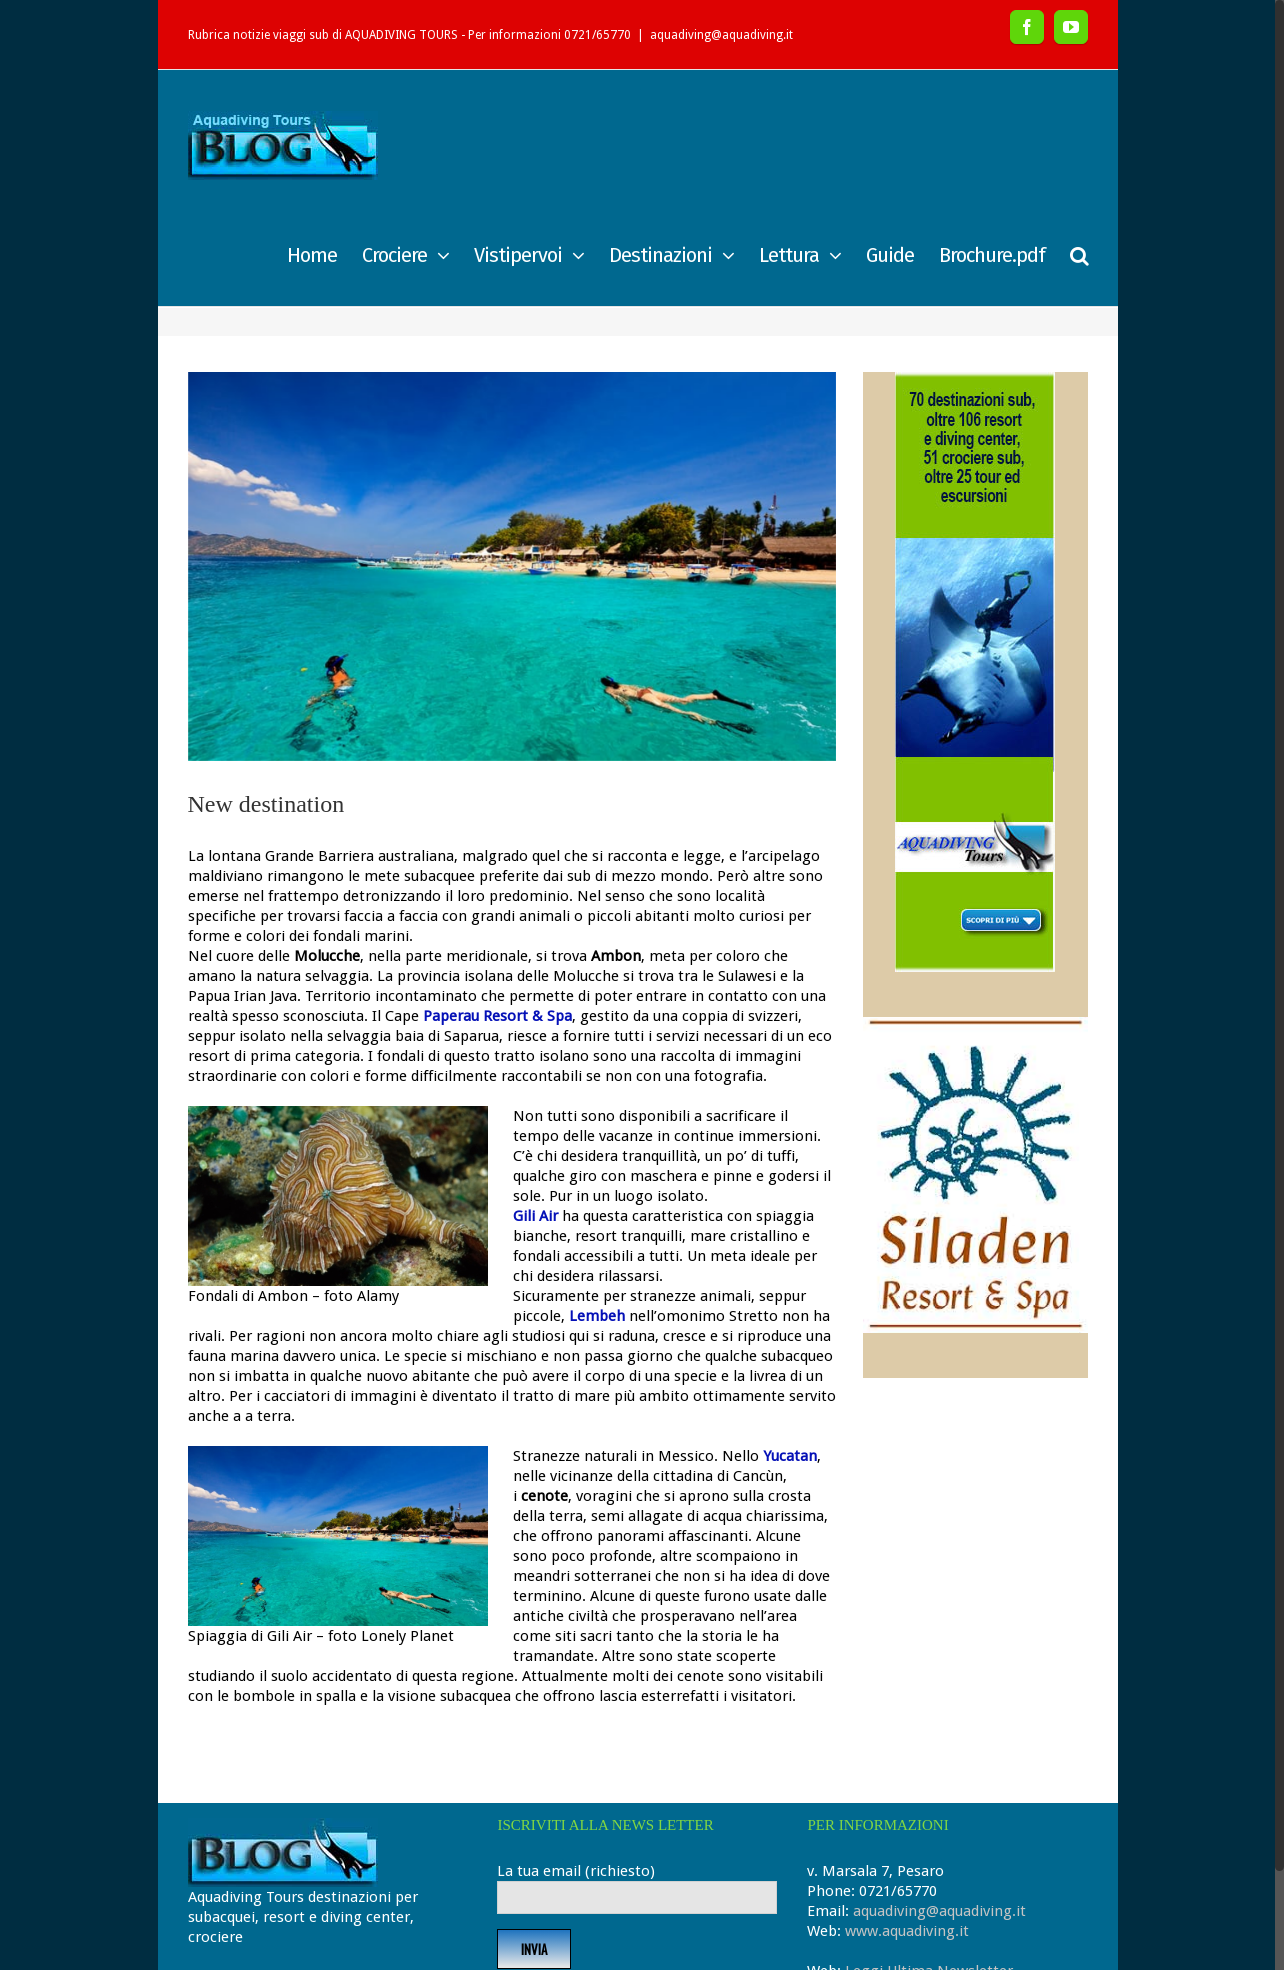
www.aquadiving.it (907, 1931)
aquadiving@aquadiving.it (721, 35)
